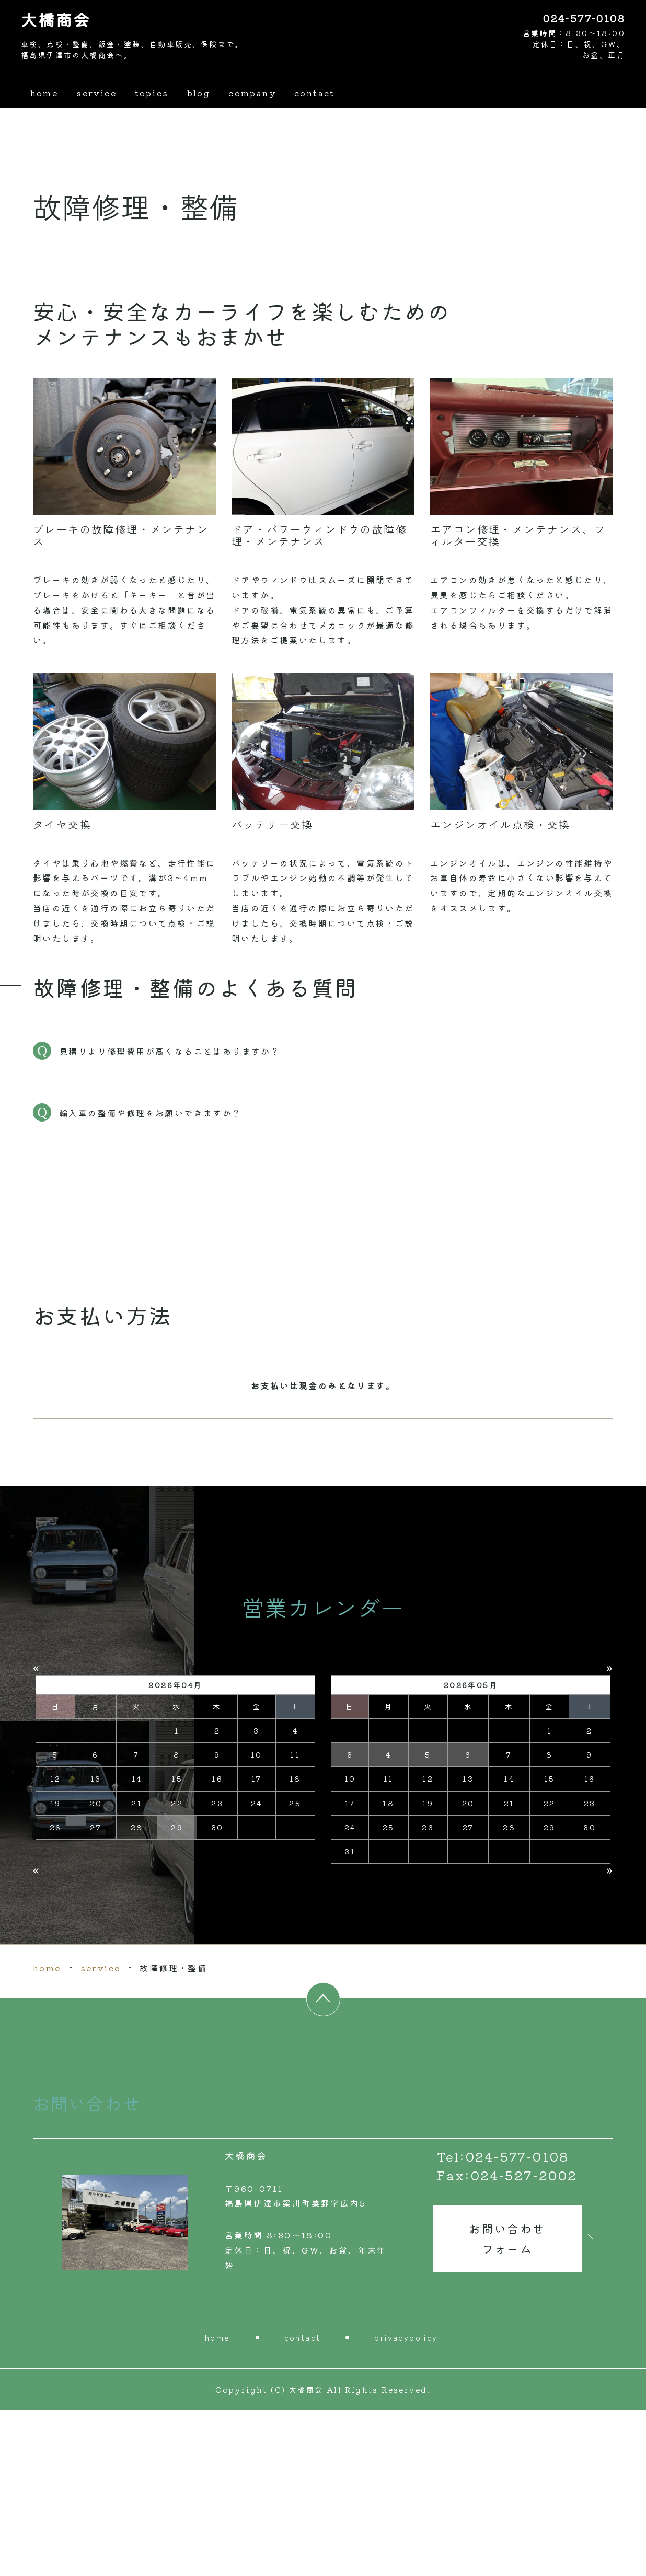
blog (199, 92)
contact (315, 92)
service (96, 92)
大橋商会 (56, 19)
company (252, 92)
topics (151, 92)
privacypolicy (405, 2503)
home (44, 92)
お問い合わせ (507, 2405)
